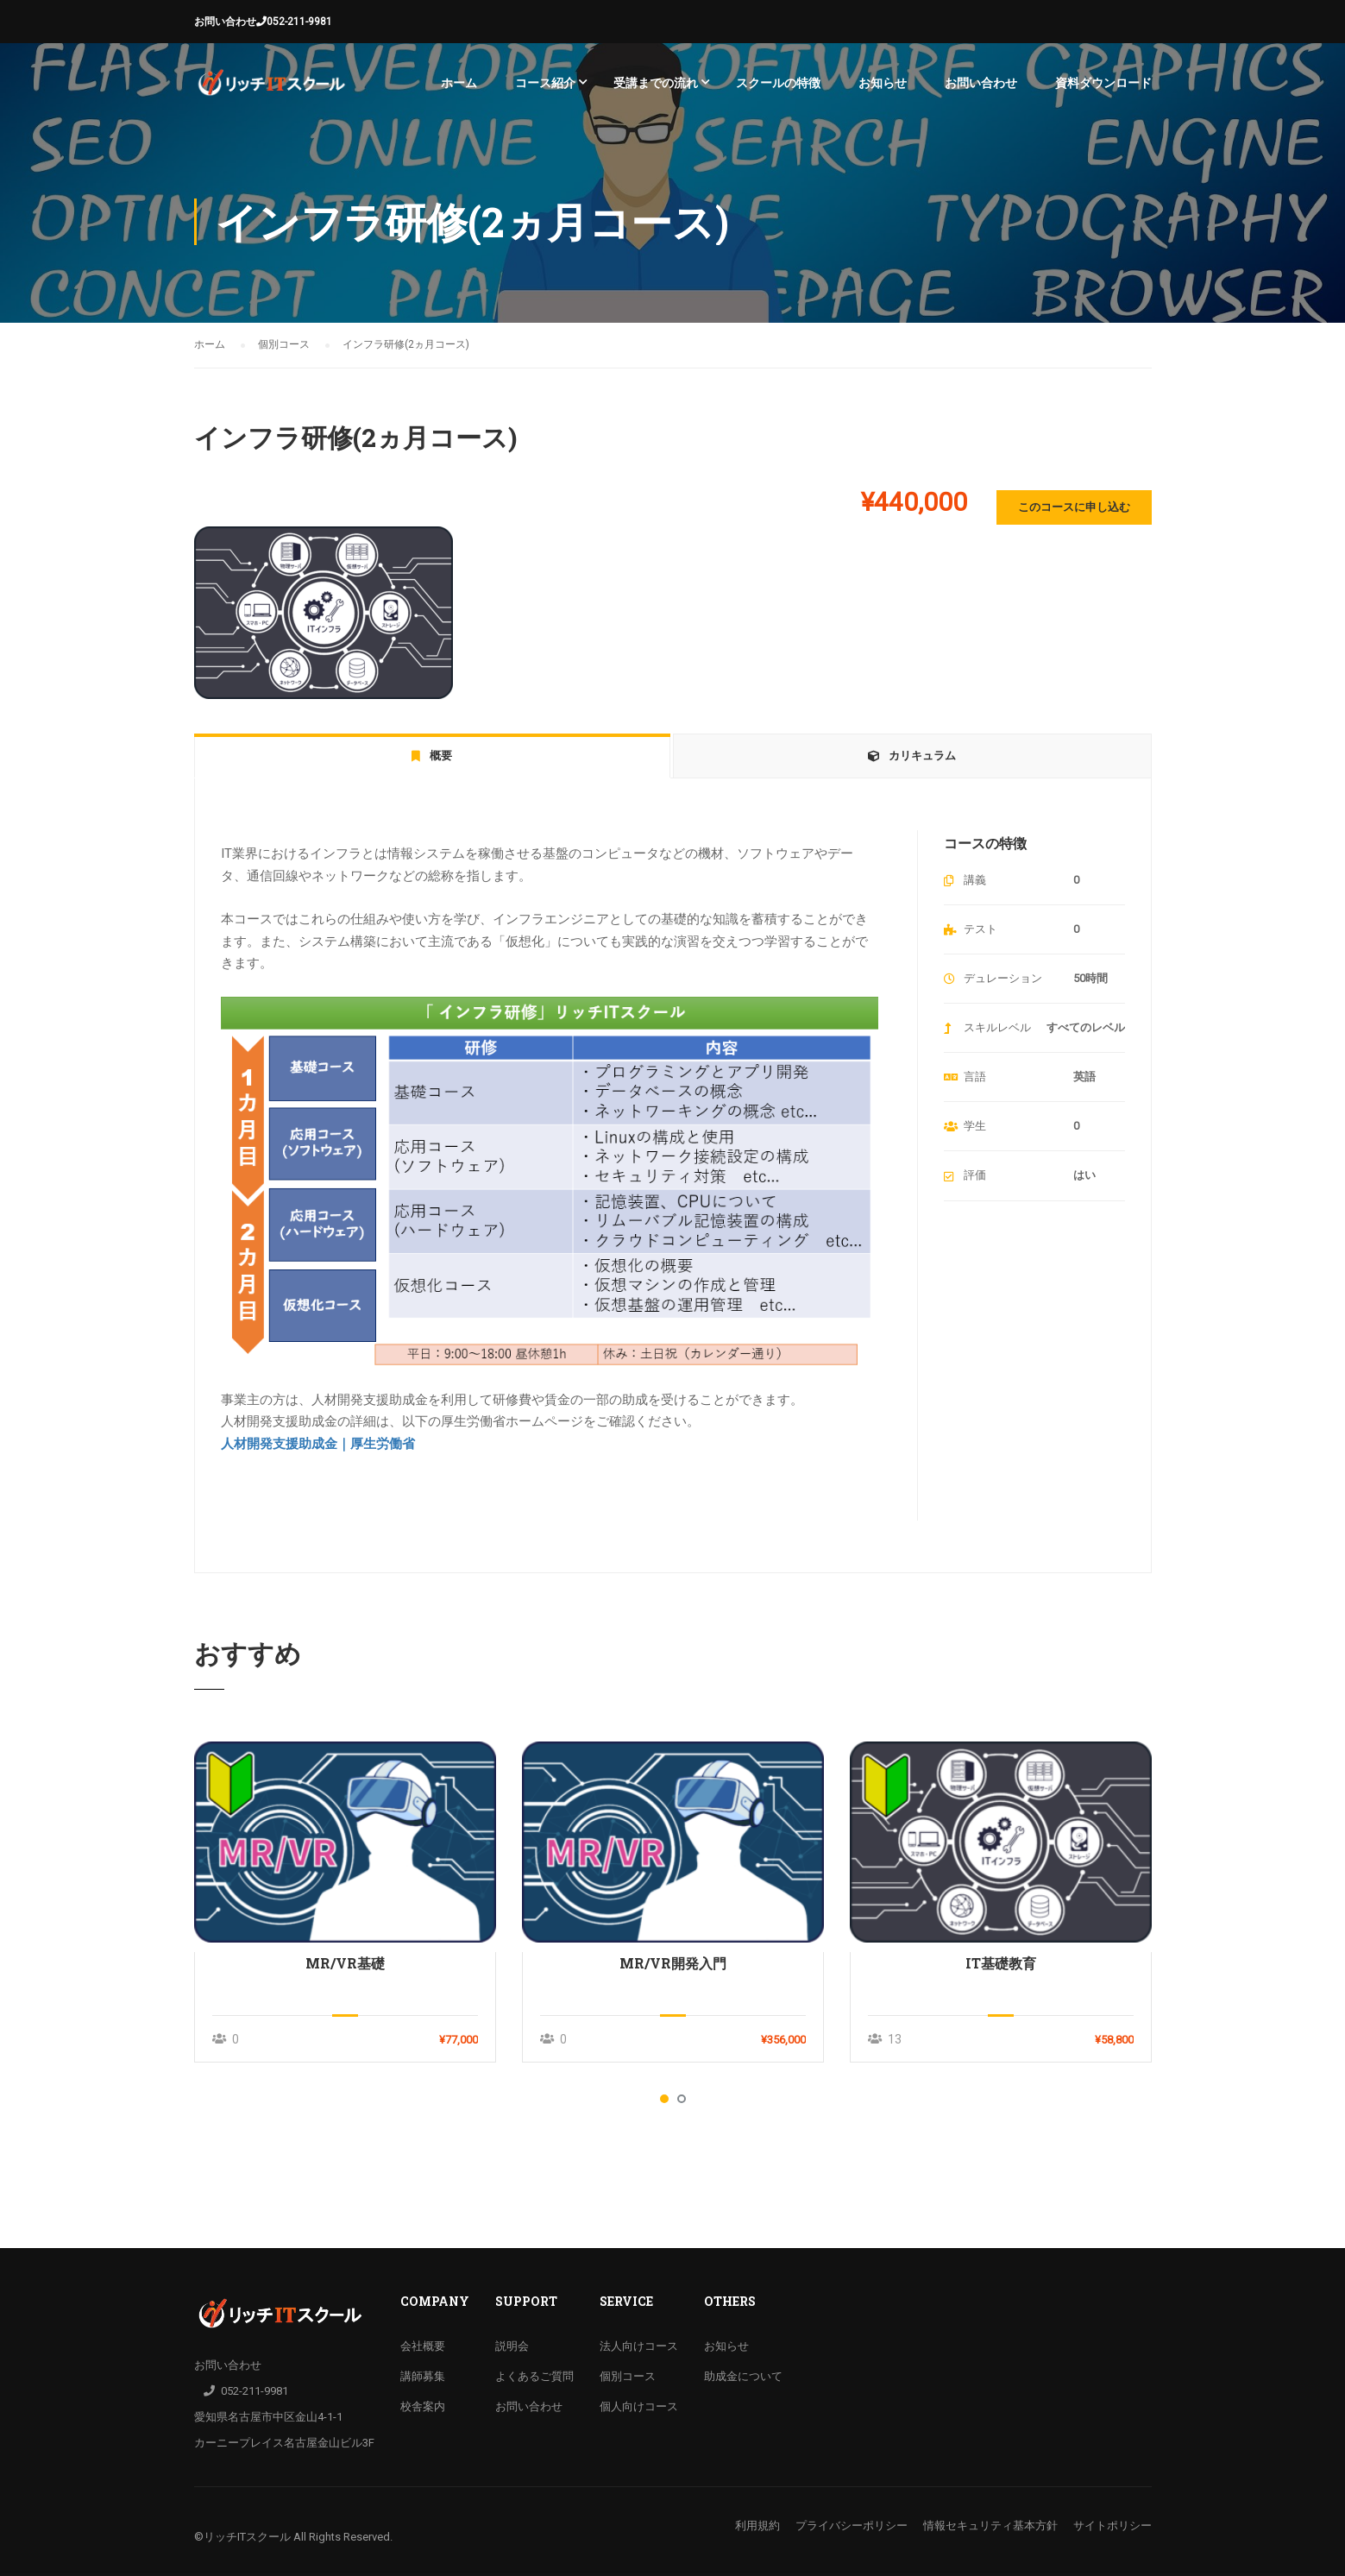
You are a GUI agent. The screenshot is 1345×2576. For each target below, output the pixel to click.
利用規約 (757, 2525)
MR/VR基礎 (345, 1963)
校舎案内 (422, 2406)
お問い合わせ (225, 22)
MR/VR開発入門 (672, 1963)
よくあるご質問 (534, 2376)
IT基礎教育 (1000, 1963)
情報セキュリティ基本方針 (990, 2525)
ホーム (459, 83)
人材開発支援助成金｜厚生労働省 (318, 1444)
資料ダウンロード (1103, 83)
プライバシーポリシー (851, 2525)
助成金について (743, 2376)
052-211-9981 (299, 22)
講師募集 (422, 2376)
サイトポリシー (1112, 2525)
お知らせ (882, 83)
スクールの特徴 (778, 83)
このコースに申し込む (1074, 507)
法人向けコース (639, 2346)
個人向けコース (639, 2406)
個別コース (628, 2376)
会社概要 (422, 2346)
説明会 (512, 2346)
